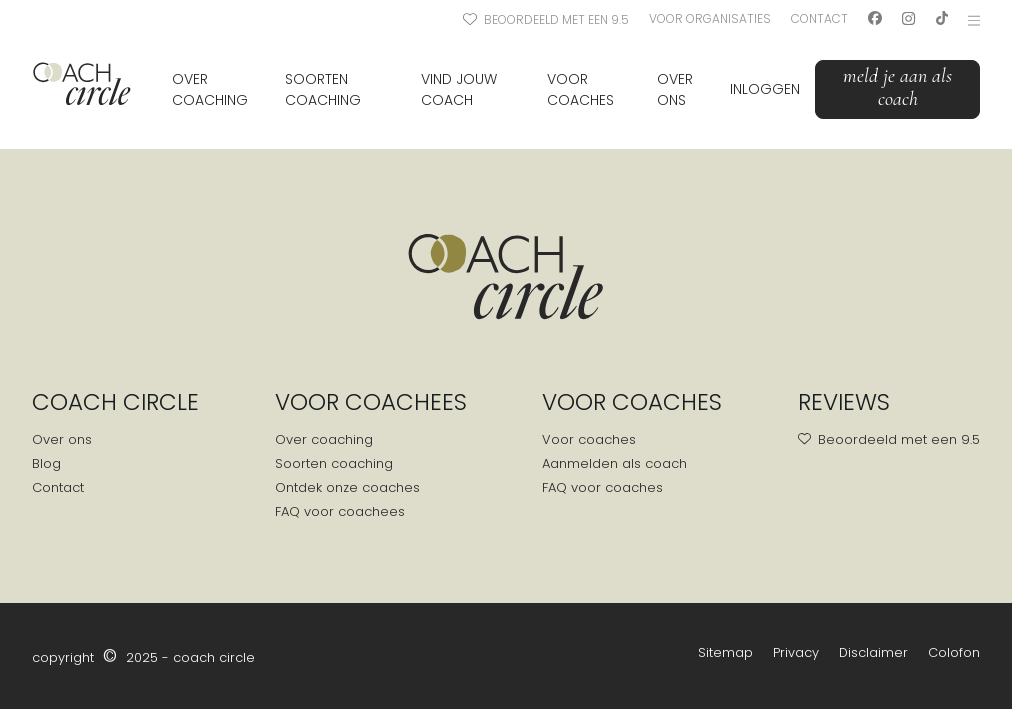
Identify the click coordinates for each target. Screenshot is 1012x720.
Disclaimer (873, 652)
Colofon (954, 652)
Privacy (796, 652)
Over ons (675, 89)
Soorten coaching (323, 89)
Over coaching (210, 89)
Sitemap (725, 652)
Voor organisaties (710, 18)
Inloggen (765, 89)
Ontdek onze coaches (347, 487)
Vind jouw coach (459, 89)
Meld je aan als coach (897, 87)
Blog (46, 463)
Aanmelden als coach (614, 463)
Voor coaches (580, 89)
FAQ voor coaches (602, 487)
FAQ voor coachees (340, 511)
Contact (819, 18)
